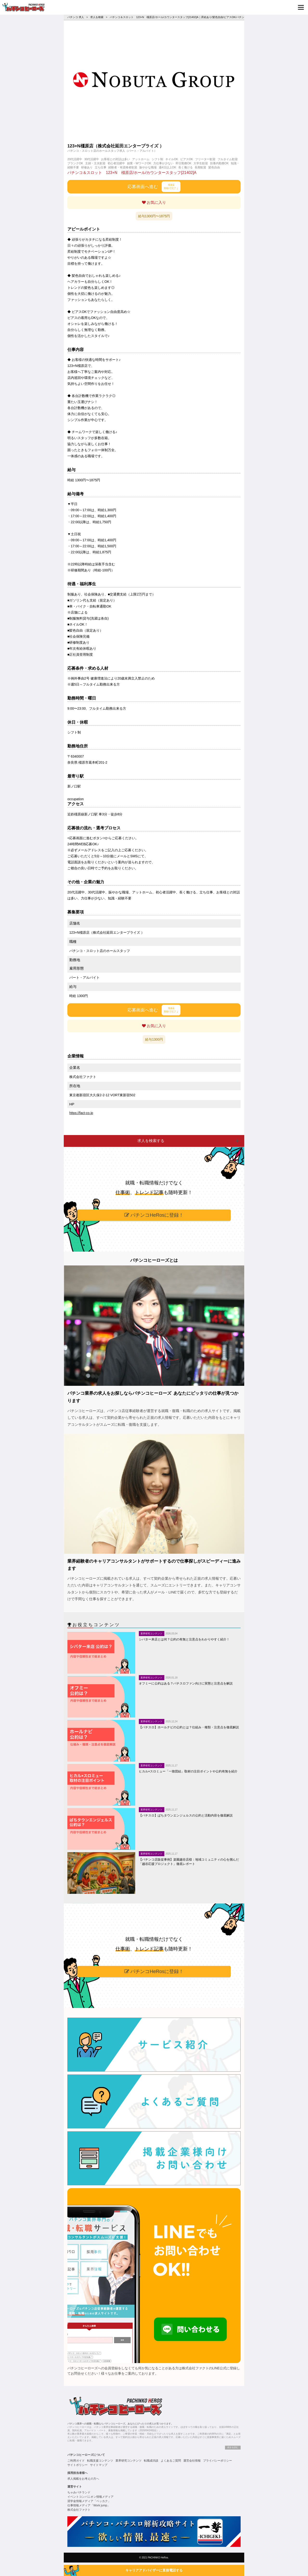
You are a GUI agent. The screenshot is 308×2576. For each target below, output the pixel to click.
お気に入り (154, 202)
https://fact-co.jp (81, 1113)
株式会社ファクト (78, 2509)
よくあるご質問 (171, 2460)
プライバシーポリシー (217, 2460)
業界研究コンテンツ (128, 2460)
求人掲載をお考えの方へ (83, 2478)
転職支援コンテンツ (100, 2460)
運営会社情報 (192, 2460)
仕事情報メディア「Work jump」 (88, 2505)
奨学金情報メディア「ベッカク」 (89, 2501)
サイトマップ (98, 2465)
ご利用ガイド (76, 2460)
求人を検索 (96, 17)
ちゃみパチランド (78, 2492)
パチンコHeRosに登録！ (154, 1215)
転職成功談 (151, 2460)
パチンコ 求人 (75, 17)
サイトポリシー (77, 2465)
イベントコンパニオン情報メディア (90, 2496)
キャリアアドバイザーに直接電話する (154, 2570)
